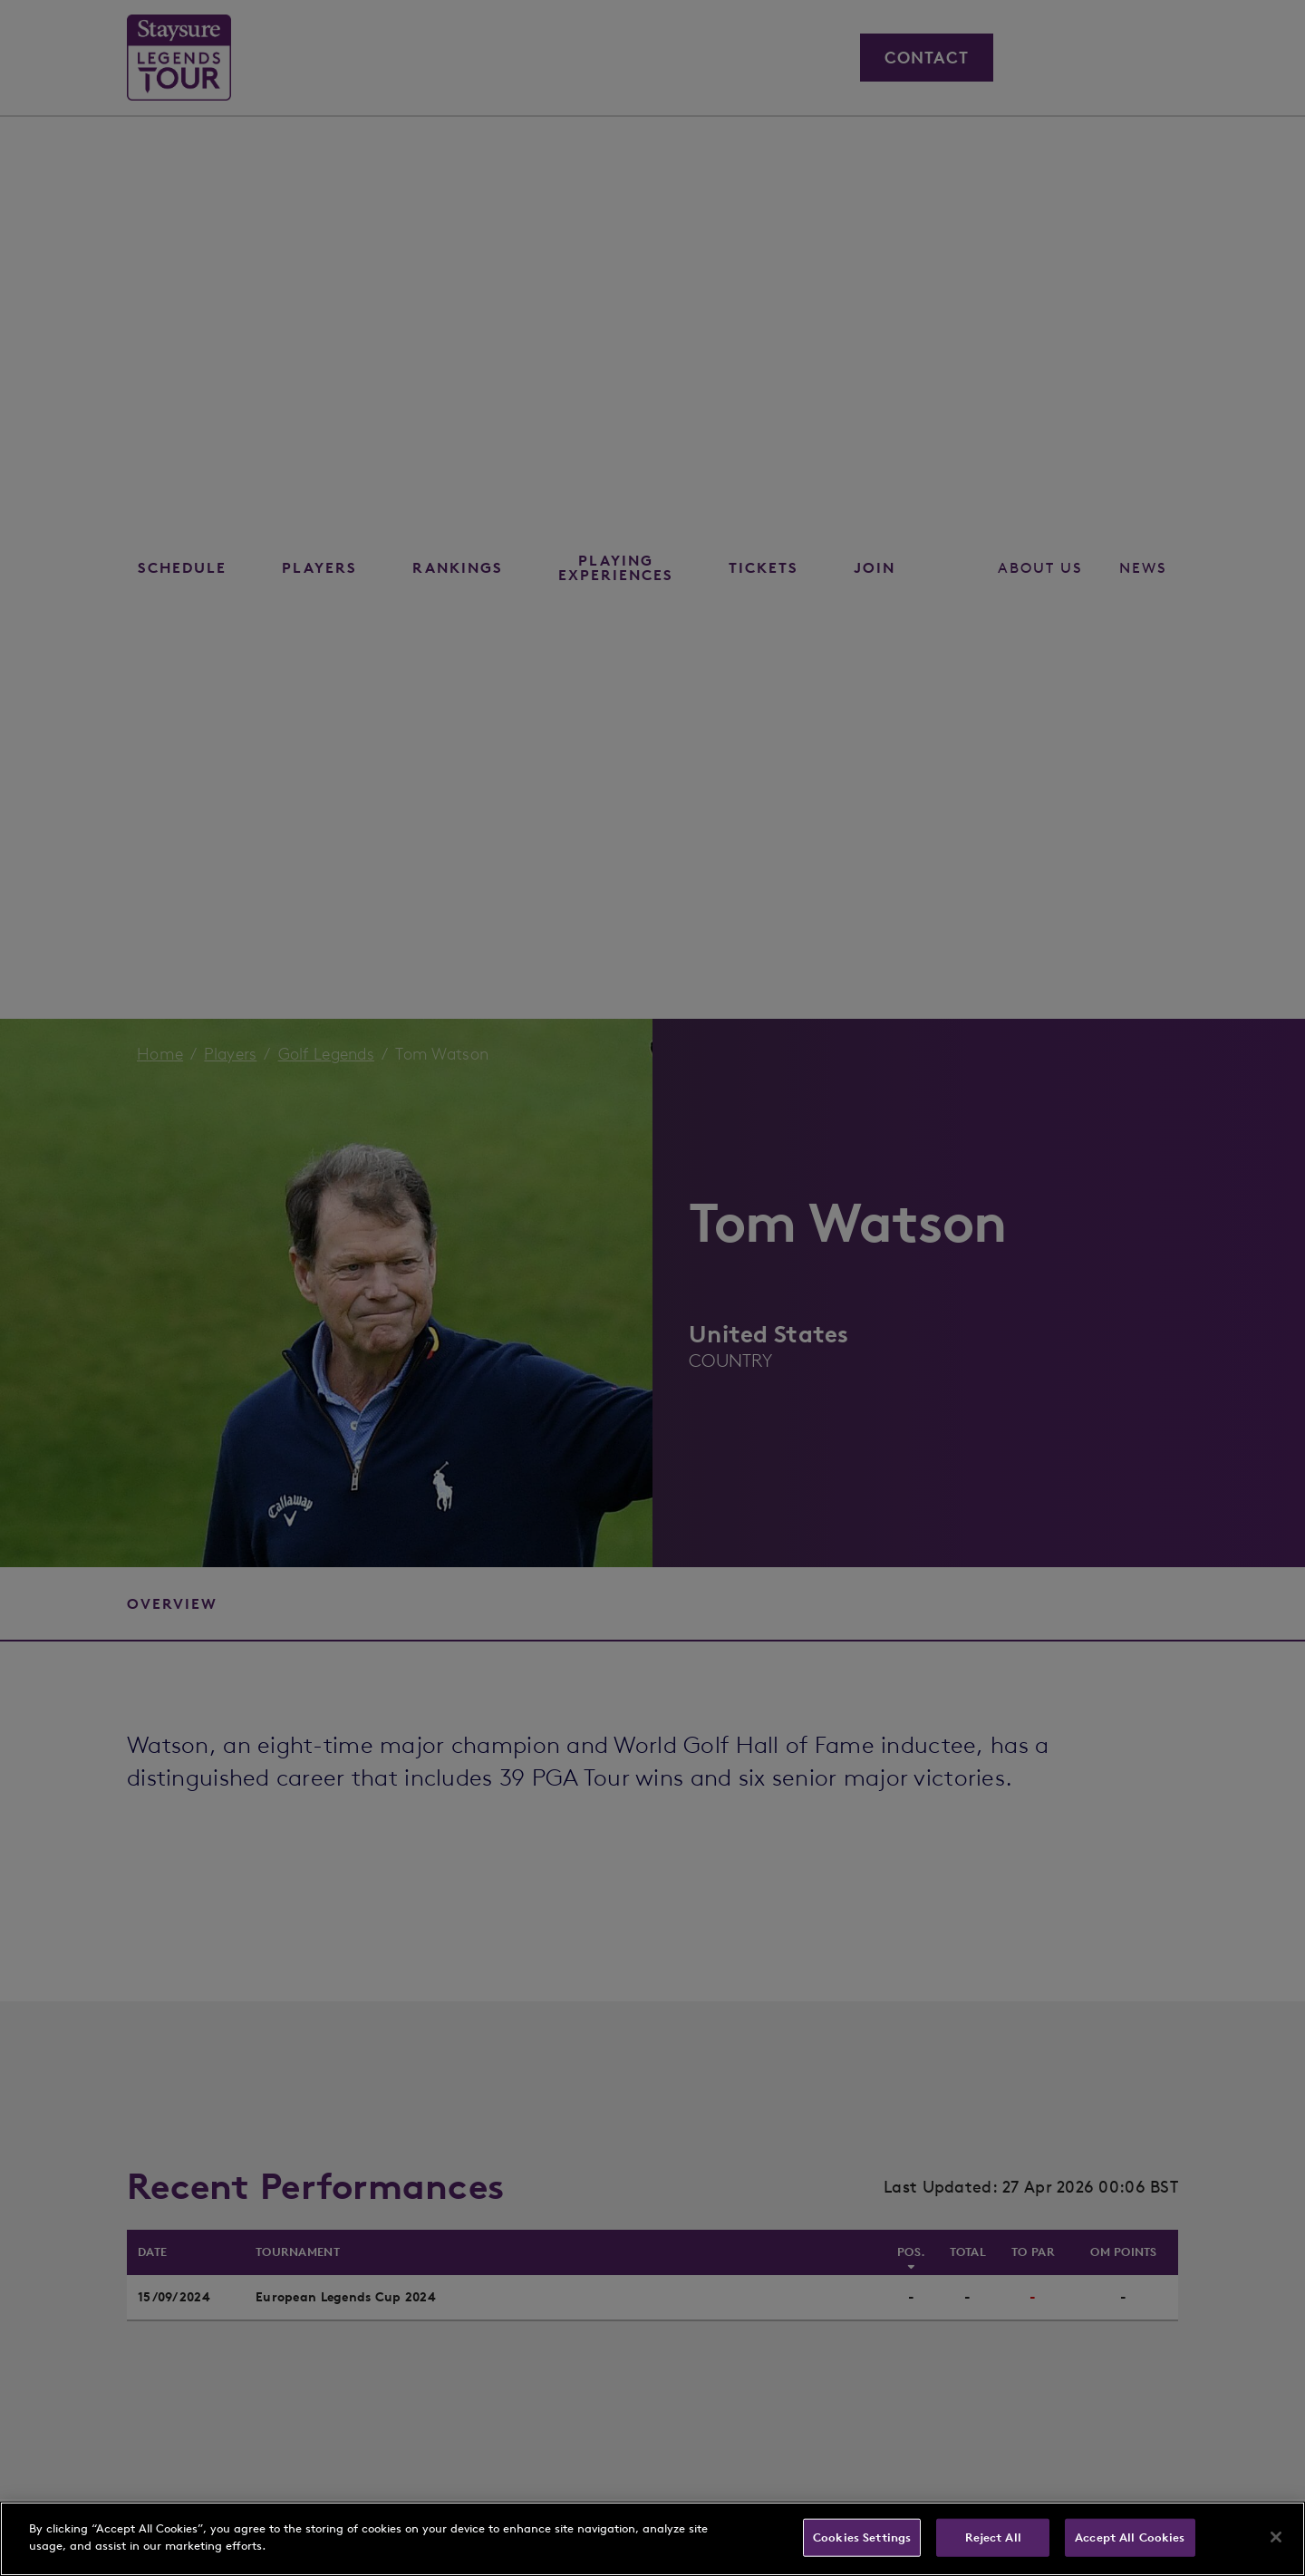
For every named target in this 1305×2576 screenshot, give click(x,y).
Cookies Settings (862, 2537)
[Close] (1276, 2537)
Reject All (993, 2537)
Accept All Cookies (1129, 2537)
